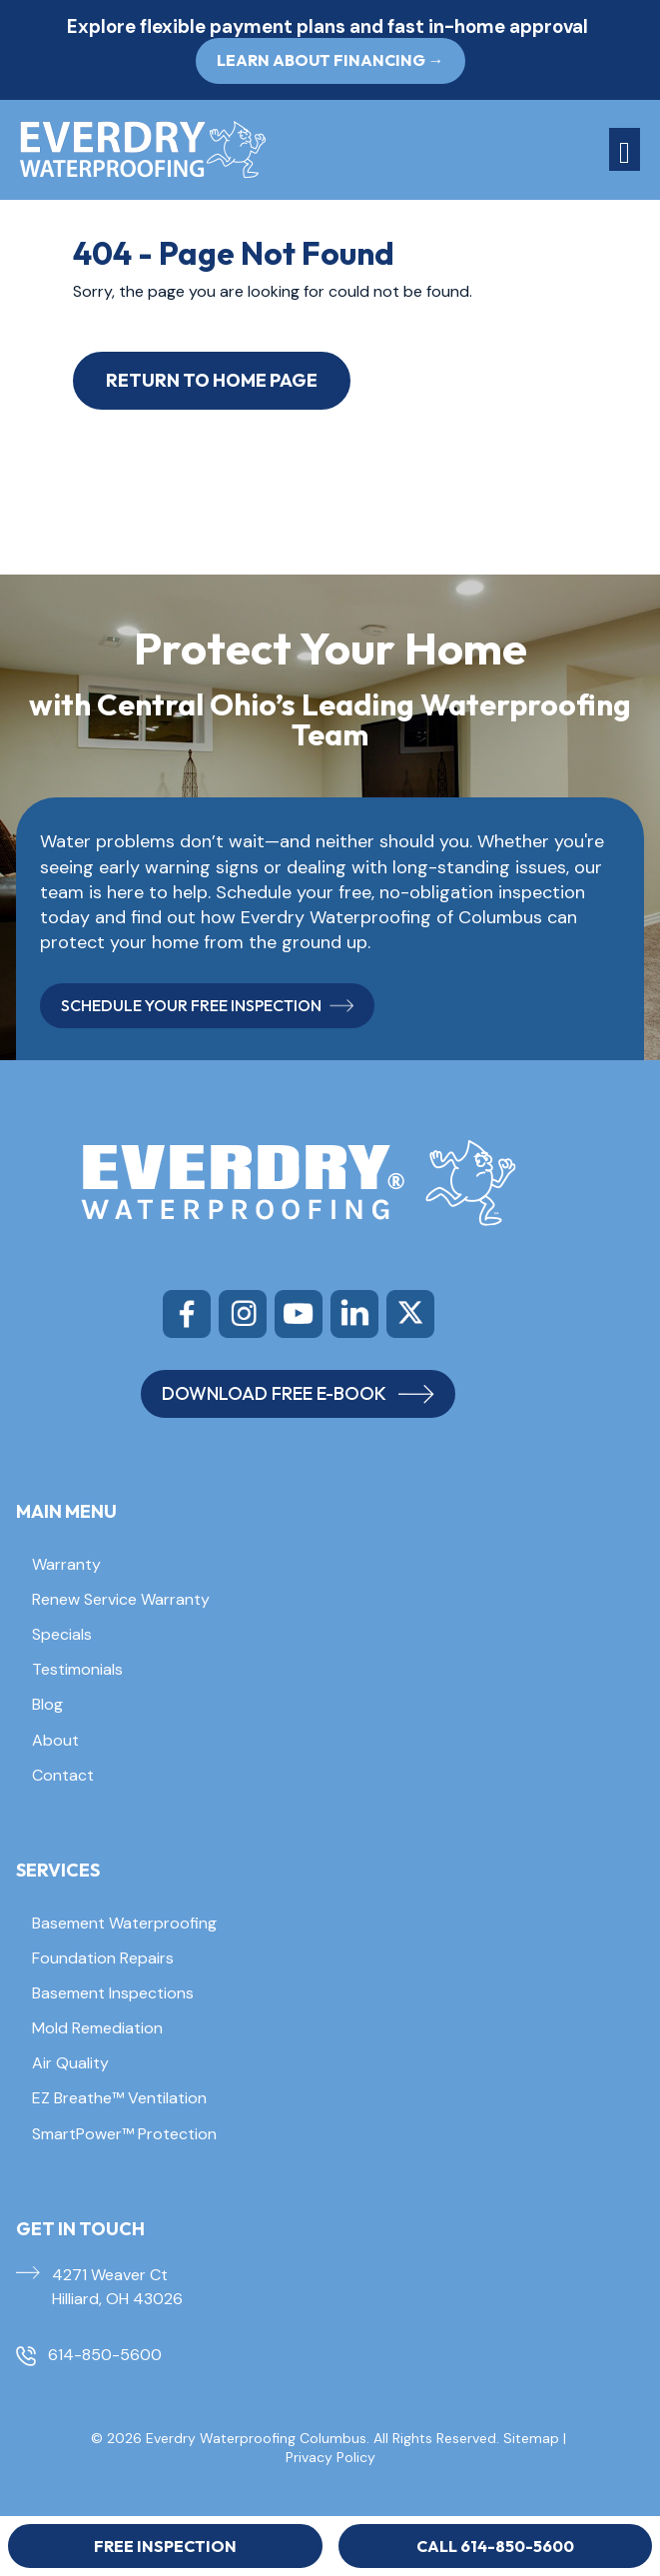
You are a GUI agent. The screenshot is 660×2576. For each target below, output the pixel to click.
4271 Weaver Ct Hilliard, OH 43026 (117, 2286)
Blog (47, 1704)
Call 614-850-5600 (495, 2546)
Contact (63, 1775)
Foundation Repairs (103, 1957)
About (55, 1740)
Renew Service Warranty (121, 1599)
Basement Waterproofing (124, 1923)
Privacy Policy (330, 2457)
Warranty (66, 1564)
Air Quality (70, 2062)
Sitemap (531, 2438)
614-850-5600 (105, 2354)
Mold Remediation (97, 2027)
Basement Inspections (113, 1992)
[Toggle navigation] (624, 149)
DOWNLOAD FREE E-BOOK (298, 1393)
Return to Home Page (212, 380)
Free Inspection (165, 2546)
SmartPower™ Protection (124, 2133)
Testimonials (77, 1669)
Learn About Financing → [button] (330, 60)
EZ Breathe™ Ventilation (119, 2097)
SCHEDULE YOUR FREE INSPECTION (207, 1005)
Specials (62, 1634)
